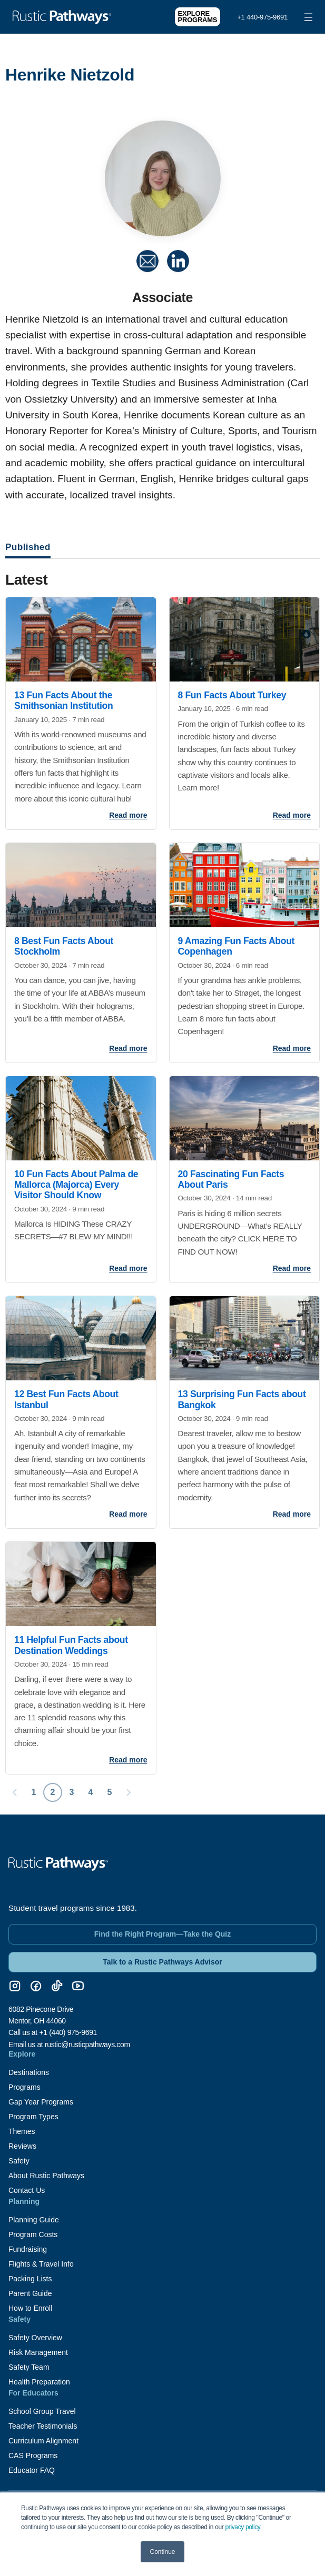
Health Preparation (39, 2382)
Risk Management (38, 2352)
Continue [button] (162, 2551)
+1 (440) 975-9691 (68, 2032)
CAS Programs (32, 2455)
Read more (128, 815)
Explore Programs (198, 16)
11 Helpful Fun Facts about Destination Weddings (71, 1645)
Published (28, 547)
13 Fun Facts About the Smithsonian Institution (63, 700)
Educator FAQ (31, 2470)
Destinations (28, 2072)
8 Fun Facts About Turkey (232, 695)
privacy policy (242, 2527)
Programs (24, 2087)
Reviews (22, 2146)
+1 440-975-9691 (262, 17)
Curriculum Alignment (43, 2441)
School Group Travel (42, 2411)
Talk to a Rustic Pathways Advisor (162, 1962)
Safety (18, 2161)
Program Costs (32, 2234)
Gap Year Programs (40, 2102)
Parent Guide (30, 2293)
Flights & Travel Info (41, 2264)
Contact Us (26, 2190)
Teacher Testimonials (42, 2426)
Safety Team (29, 2367)
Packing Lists (30, 2278)
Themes (21, 2131)
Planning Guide (33, 2220)
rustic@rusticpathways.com (87, 2044)
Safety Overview (35, 2337)
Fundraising (27, 2249)
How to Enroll (30, 2308)
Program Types (33, 2116)
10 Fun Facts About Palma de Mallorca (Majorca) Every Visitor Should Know (76, 1184)
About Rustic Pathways (46, 2175)
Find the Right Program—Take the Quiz (162, 1934)
